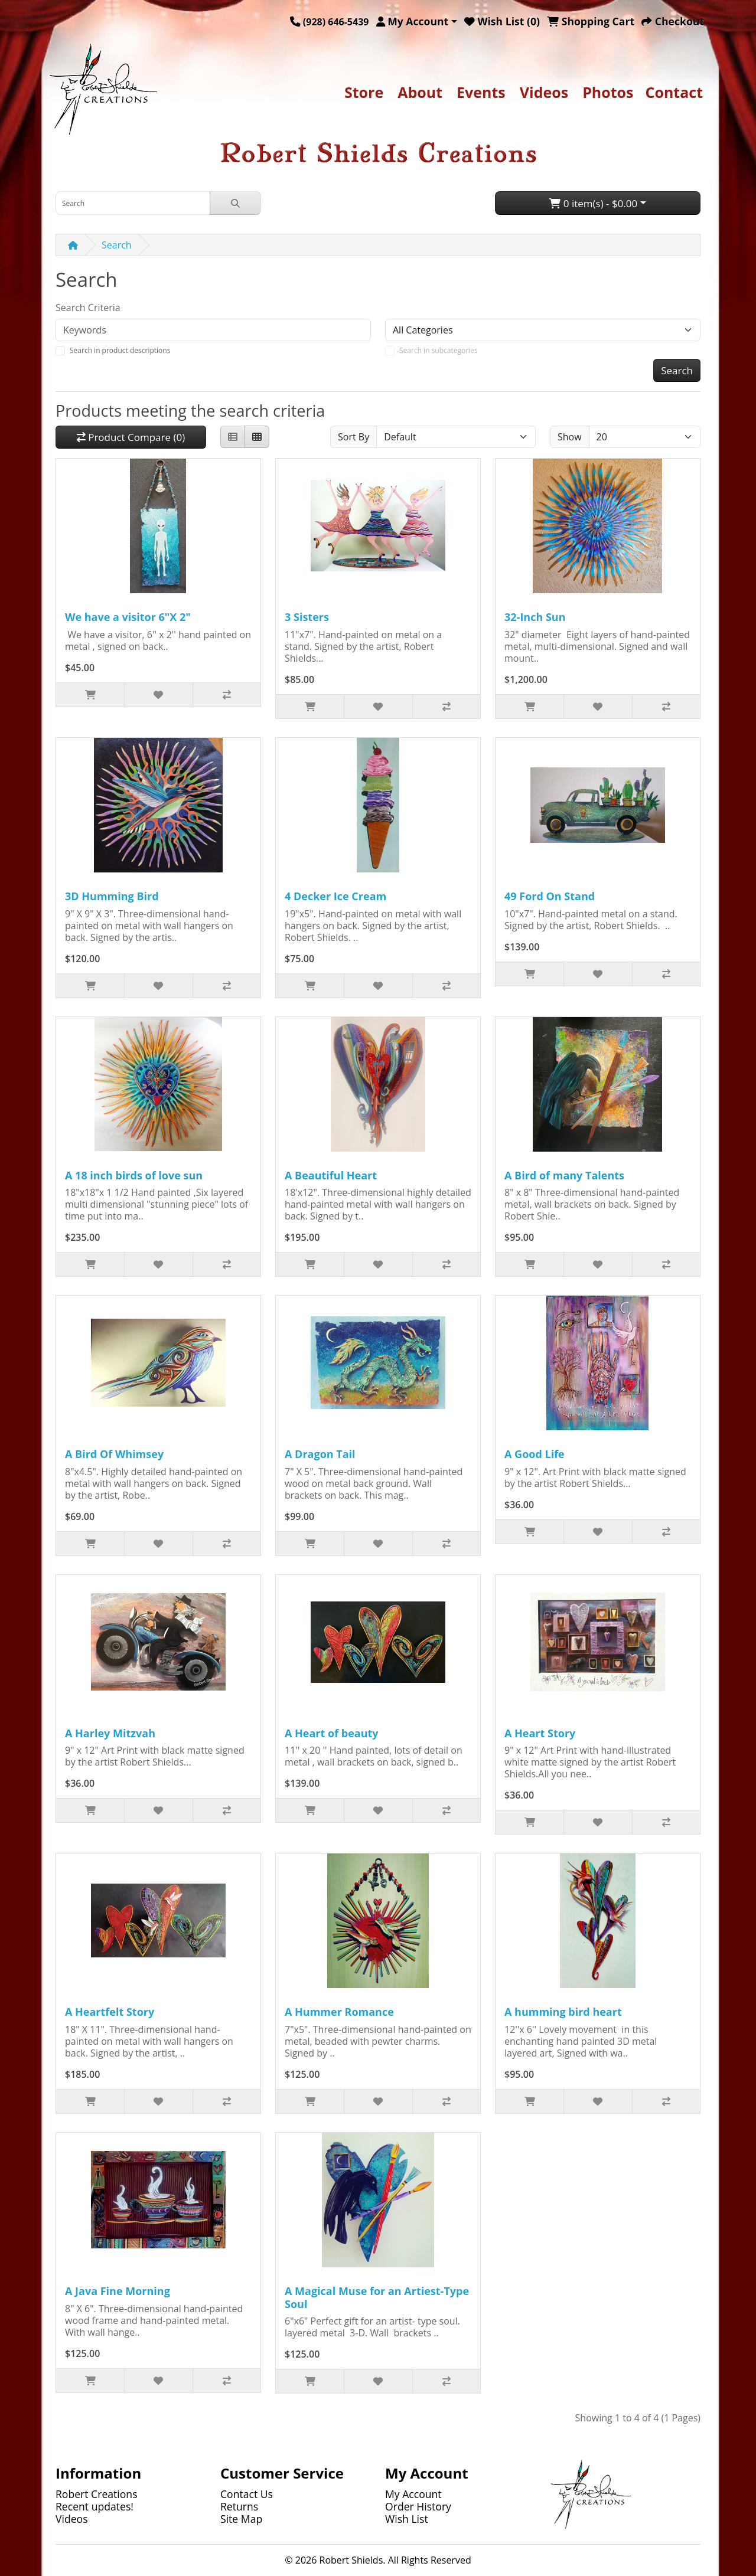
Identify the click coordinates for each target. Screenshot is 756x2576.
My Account (413, 2494)
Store (363, 92)
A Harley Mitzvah (110, 1733)
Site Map (241, 2519)
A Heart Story (539, 1733)
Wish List (406, 2519)
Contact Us (246, 2494)
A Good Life (534, 1454)
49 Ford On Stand (549, 896)
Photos (607, 92)
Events (481, 92)
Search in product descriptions (120, 350)
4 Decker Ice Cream (335, 896)
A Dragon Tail (320, 1454)
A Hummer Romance (339, 2012)
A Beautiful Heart (331, 1175)
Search (117, 244)
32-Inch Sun (535, 617)
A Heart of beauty (332, 1733)
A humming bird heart (563, 2012)
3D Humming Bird (112, 896)
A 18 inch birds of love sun (134, 1175)
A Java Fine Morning (117, 2291)
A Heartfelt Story (109, 2012)
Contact (674, 92)
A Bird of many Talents (564, 1175)
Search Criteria (88, 307)
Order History (418, 2506)
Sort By (353, 436)
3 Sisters (307, 617)
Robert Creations (97, 2494)
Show (570, 436)
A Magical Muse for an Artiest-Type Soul (377, 2297)
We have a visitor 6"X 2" (128, 617)
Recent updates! (94, 2506)
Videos (544, 92)
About (419, 92)
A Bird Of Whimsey (114, 1454)
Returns (239, 2506)
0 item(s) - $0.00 (593, 203)
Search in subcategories (438, 350)
